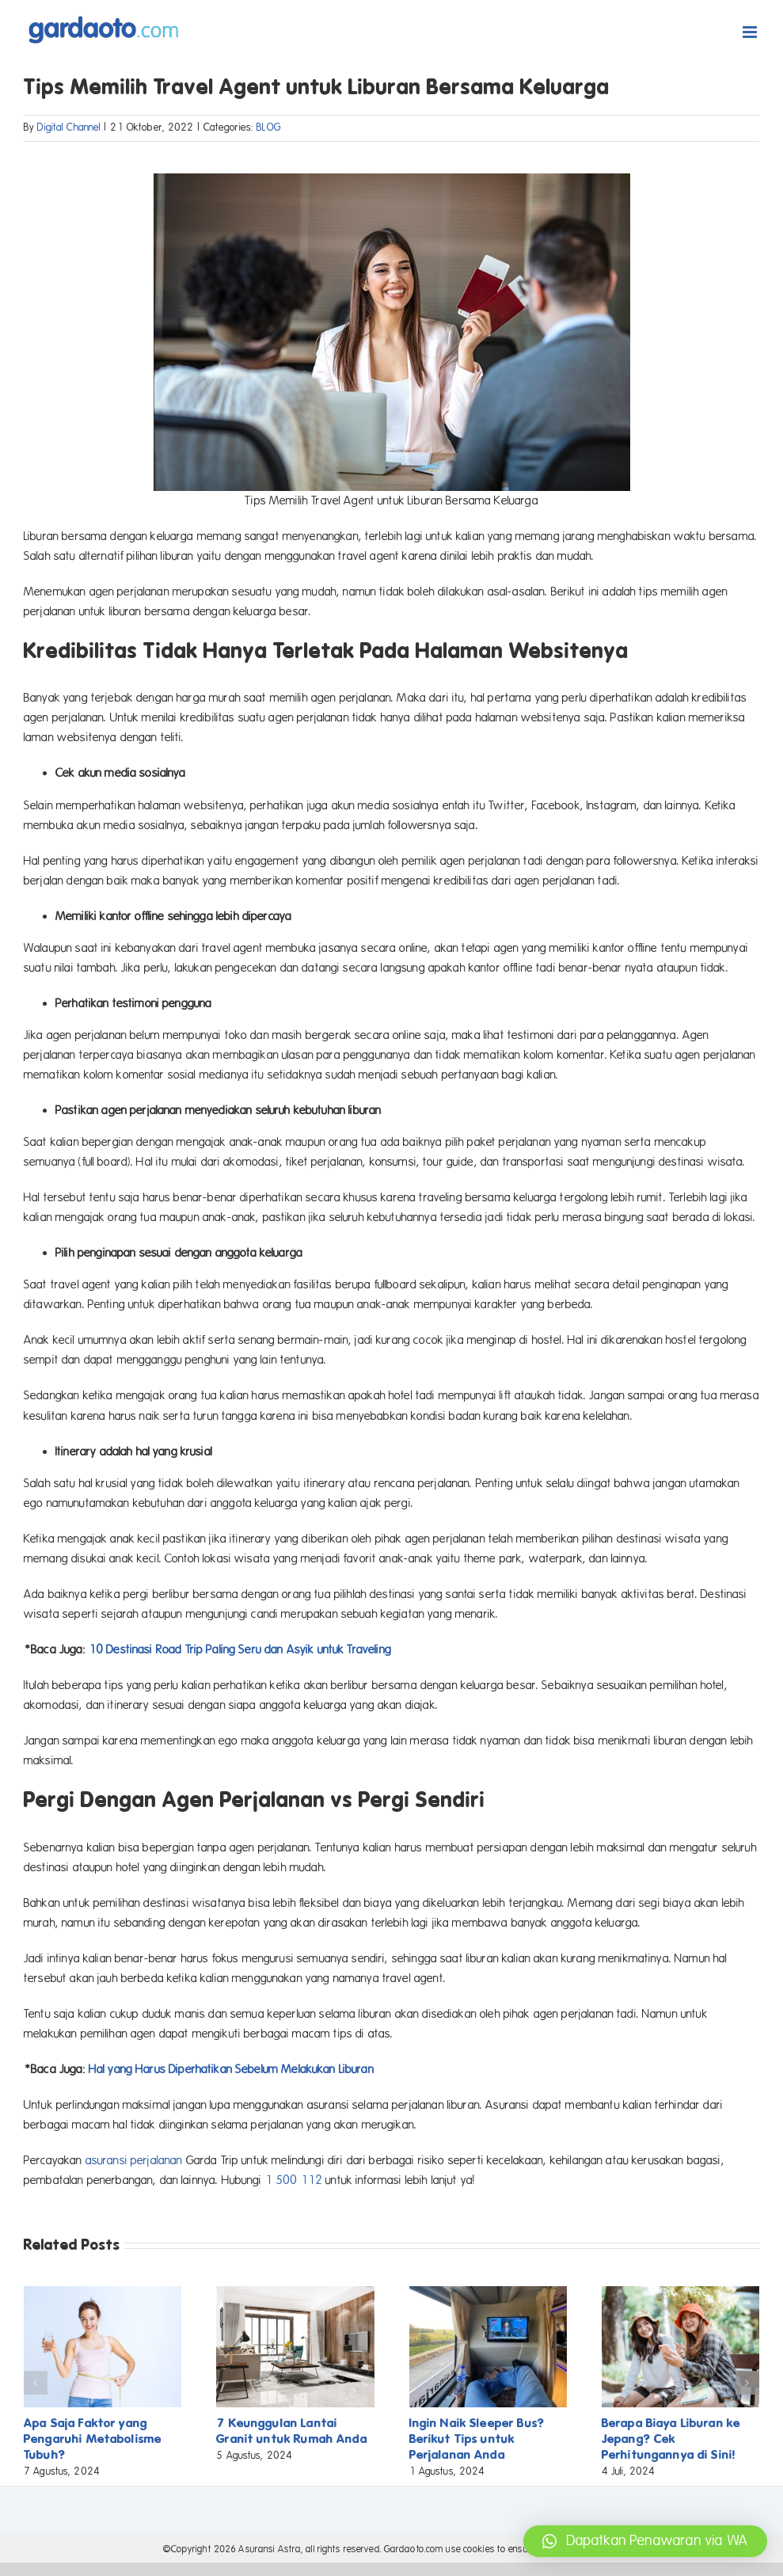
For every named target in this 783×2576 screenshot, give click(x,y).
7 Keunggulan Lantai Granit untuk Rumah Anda (291, 2430)
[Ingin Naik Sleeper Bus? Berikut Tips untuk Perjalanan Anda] (488, 2293)
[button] (36, 2383)
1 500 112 (293, 2180)
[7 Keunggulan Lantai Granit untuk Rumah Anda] (295, 2293)
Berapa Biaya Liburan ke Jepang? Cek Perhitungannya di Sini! (671, 2438)
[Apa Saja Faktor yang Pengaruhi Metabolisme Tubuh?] (102, 2293)
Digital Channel (69, 127)
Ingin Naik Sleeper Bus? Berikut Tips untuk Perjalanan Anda (477, 2438)
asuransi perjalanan (134, 2160)
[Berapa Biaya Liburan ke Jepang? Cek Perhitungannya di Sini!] (680, 2293)
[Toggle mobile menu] (751, 32)
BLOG (269, 127)
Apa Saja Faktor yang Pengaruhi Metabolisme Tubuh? (93, 2438)
